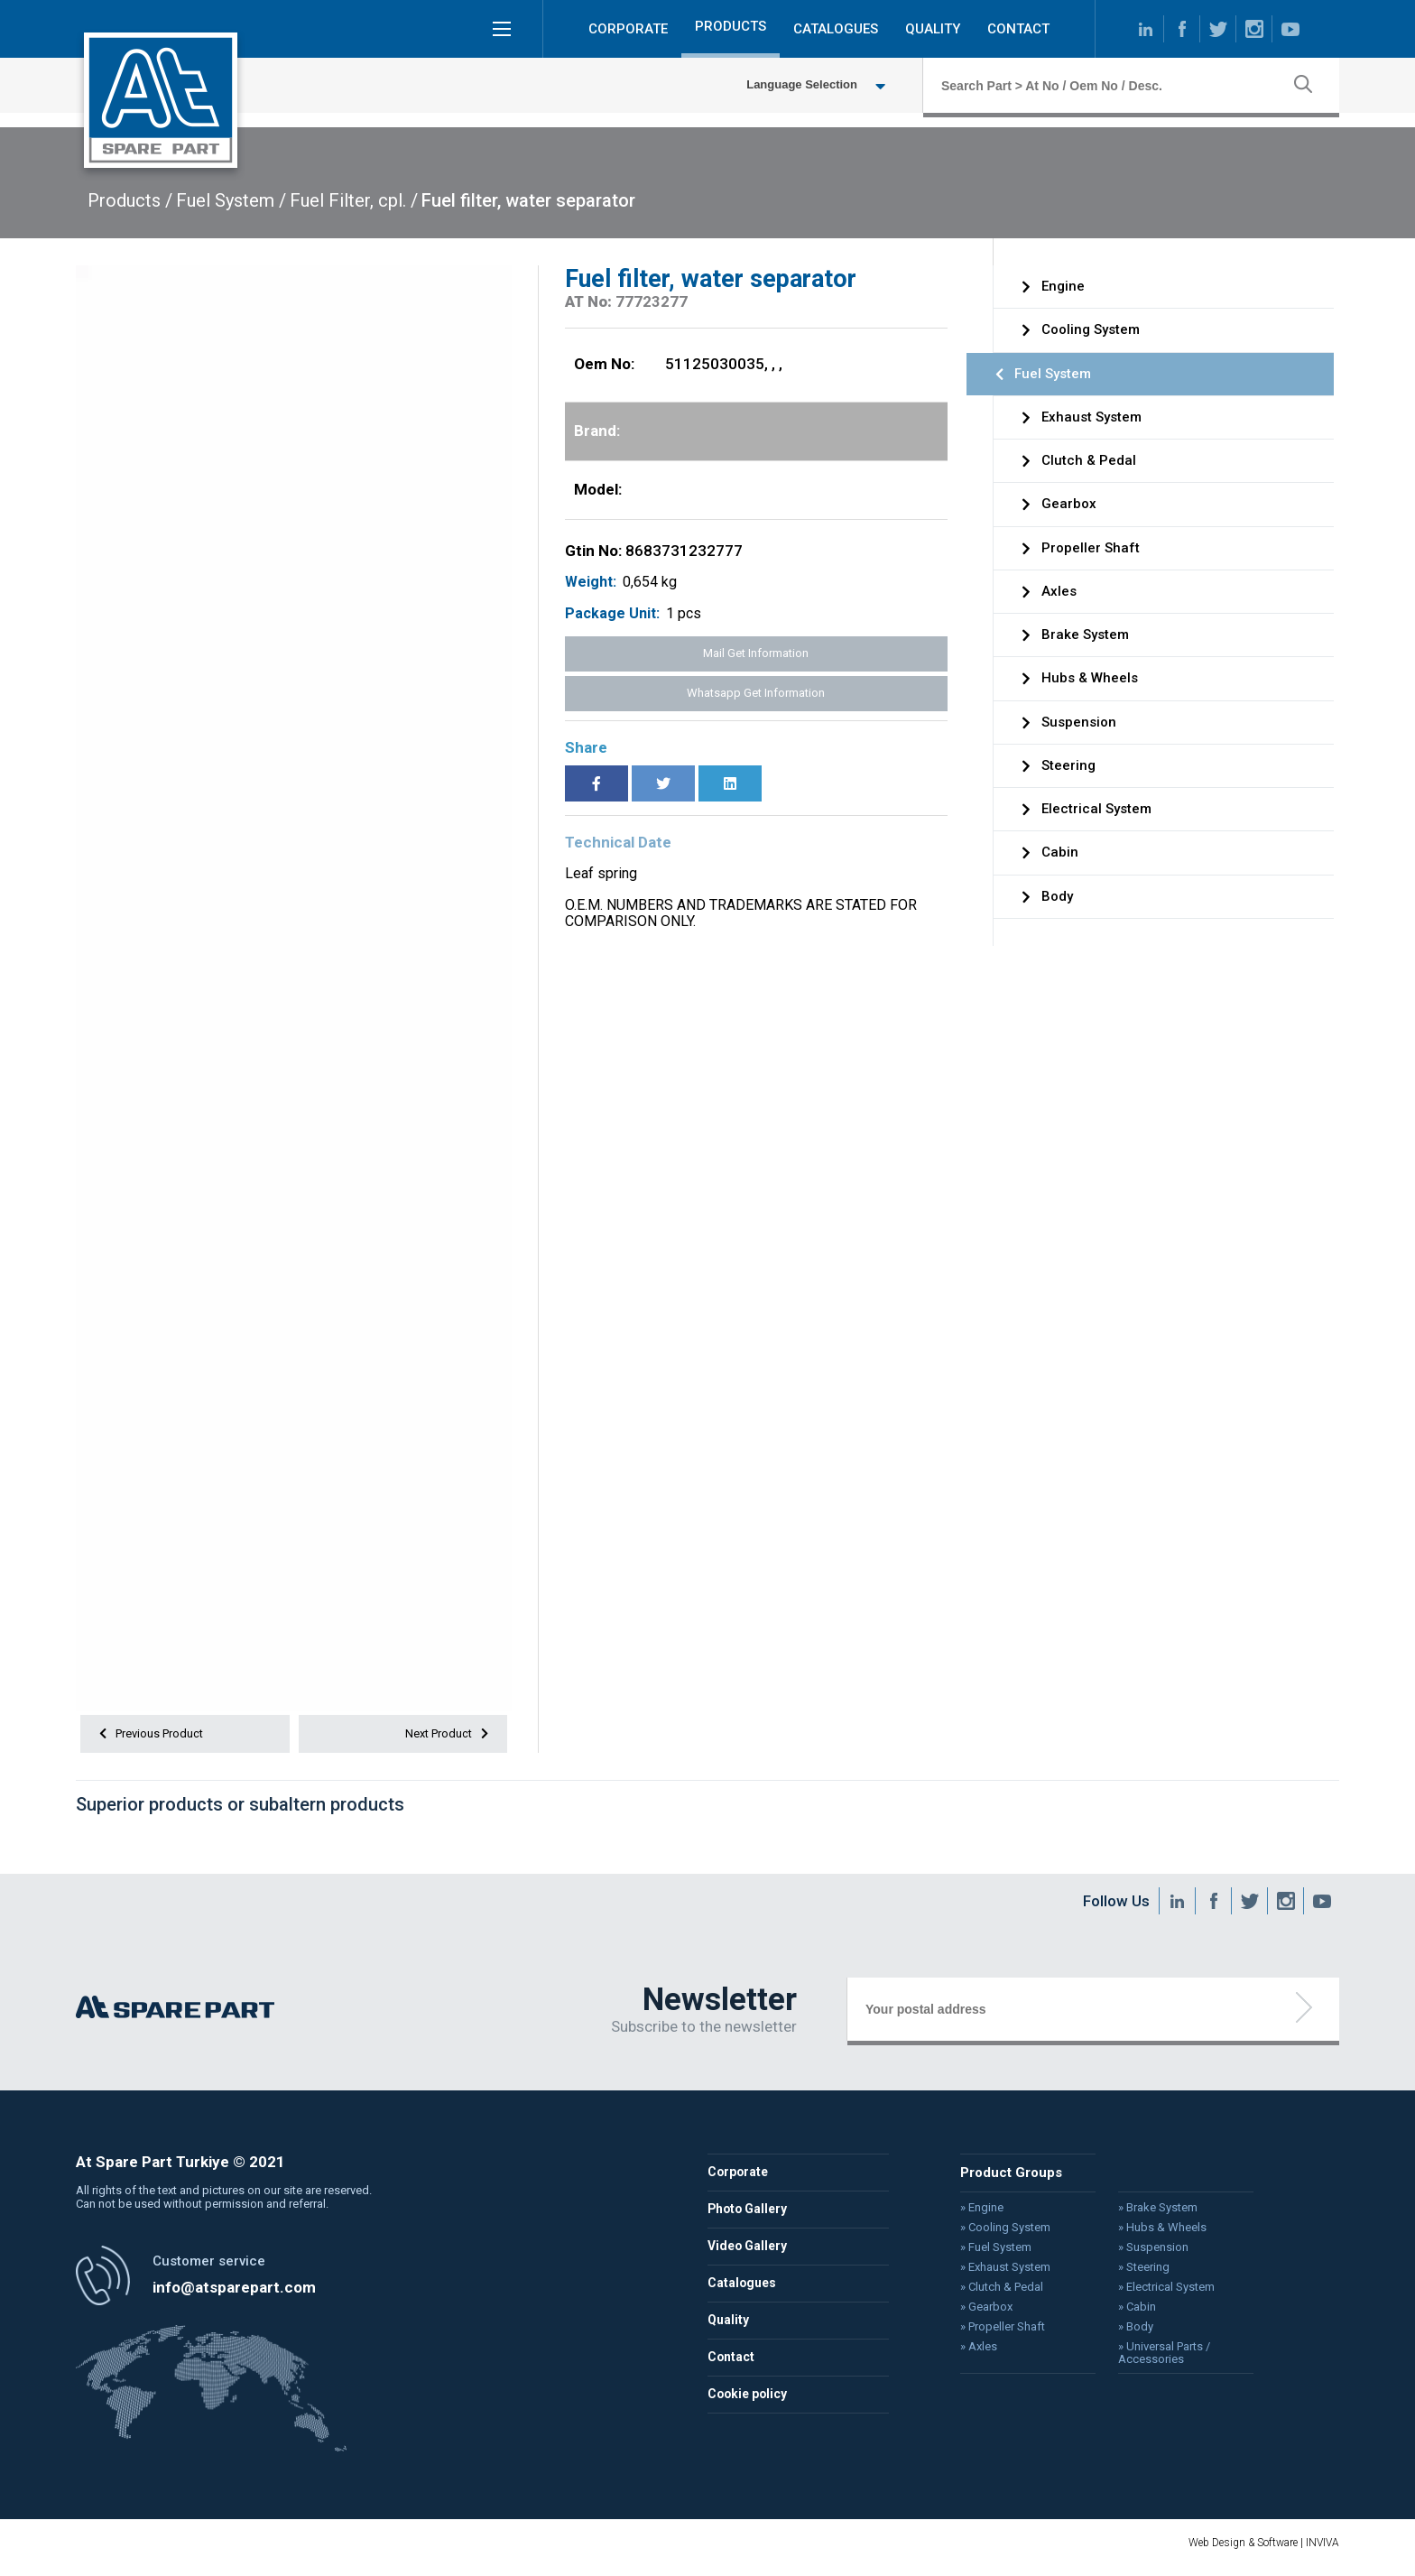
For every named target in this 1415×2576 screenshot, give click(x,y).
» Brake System (1143, 2215)
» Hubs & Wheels (1148, 2235)
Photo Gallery (749, 2217)
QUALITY (932, 31)
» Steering (1130, 2272)
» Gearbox (978, 2311)
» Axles (971, 2349)
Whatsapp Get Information (756, 693)
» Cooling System (996, 2235)
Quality (729, 2328)
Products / (130, 200)
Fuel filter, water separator (528, 200)
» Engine (974, 2215)
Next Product (445, 1735)
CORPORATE (628, 31)
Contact (732, 2365)
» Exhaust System (996, 2272)
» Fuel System (987, 2253)
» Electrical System (1152, 2291)
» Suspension (1139, 2253)
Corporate (739, 2180)
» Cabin (1123, 2311)
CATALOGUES (835, 31)
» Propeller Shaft (994, 2330)
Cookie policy (750, 2402)
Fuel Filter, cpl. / (354, 200)
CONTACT (1018, 31)
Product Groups (1002, 2180)
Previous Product (154, 1735)
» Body (1122, 2330)
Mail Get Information (756, 653)
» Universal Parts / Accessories (1150, 2355)
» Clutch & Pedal (993, 2291)
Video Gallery (749, 2254)
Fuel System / (231, 200)
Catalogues (743, 2291)
